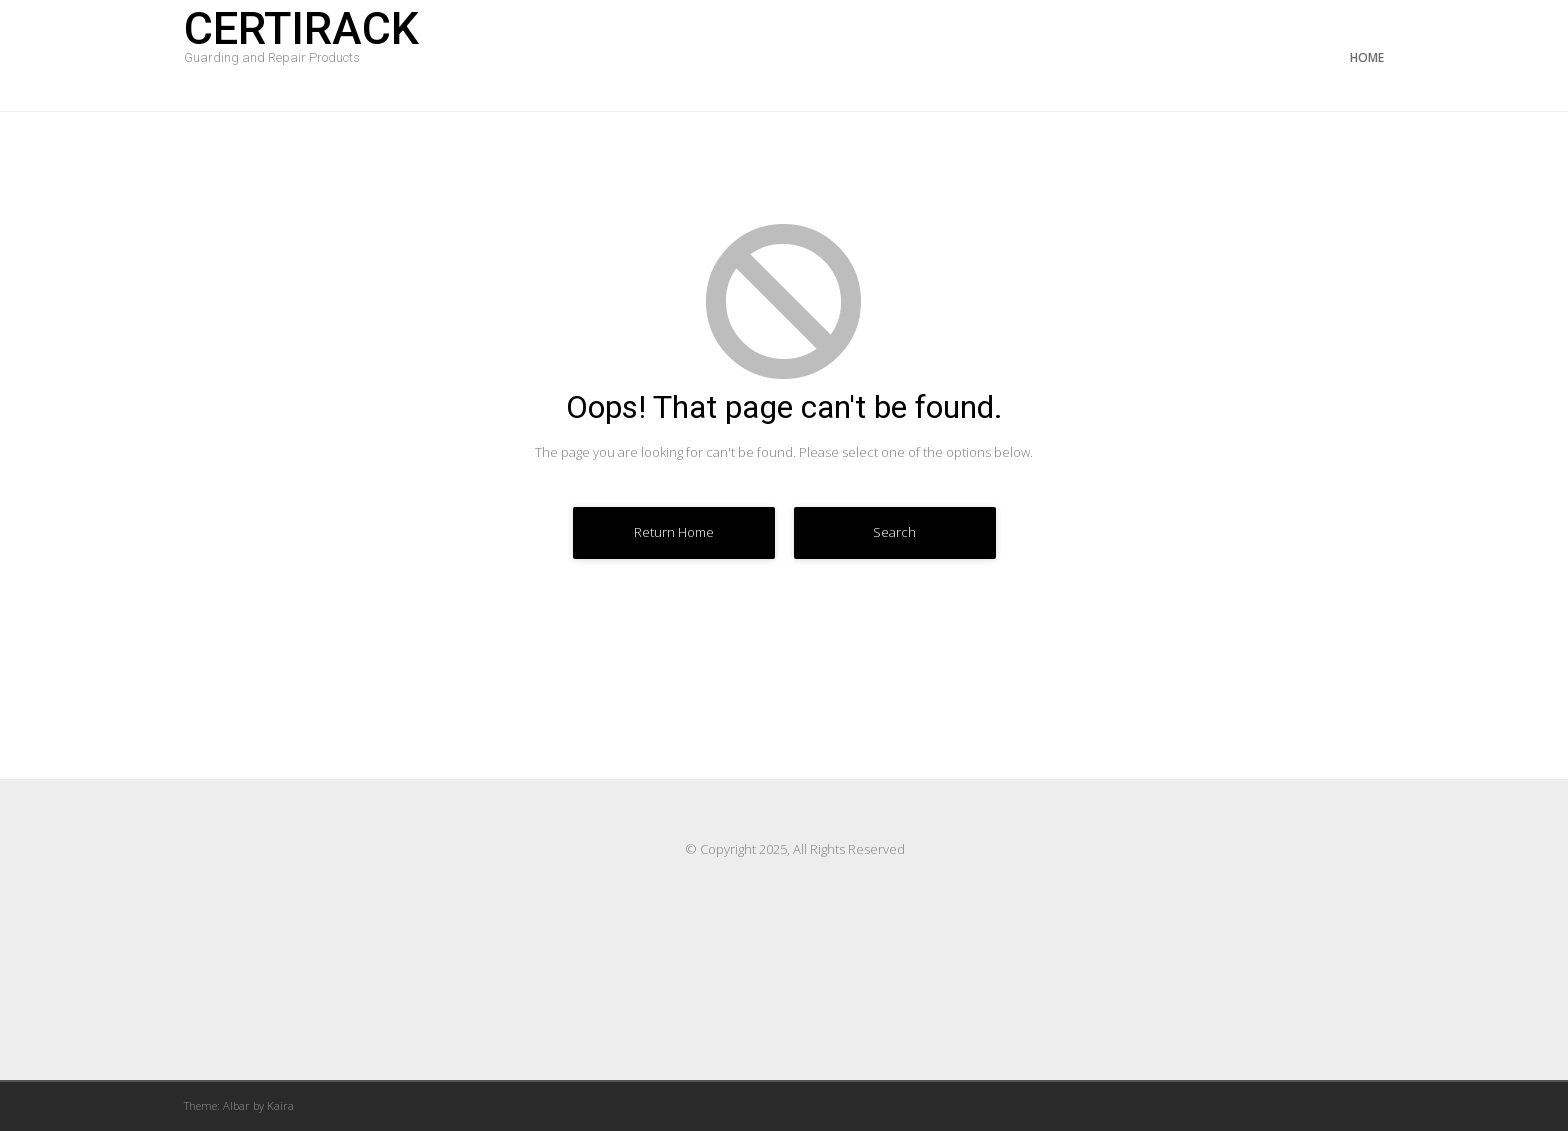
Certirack (301, 42)
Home (1367, 57)
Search (894, 532)
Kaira (280, 1105)
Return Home (674, 532)
